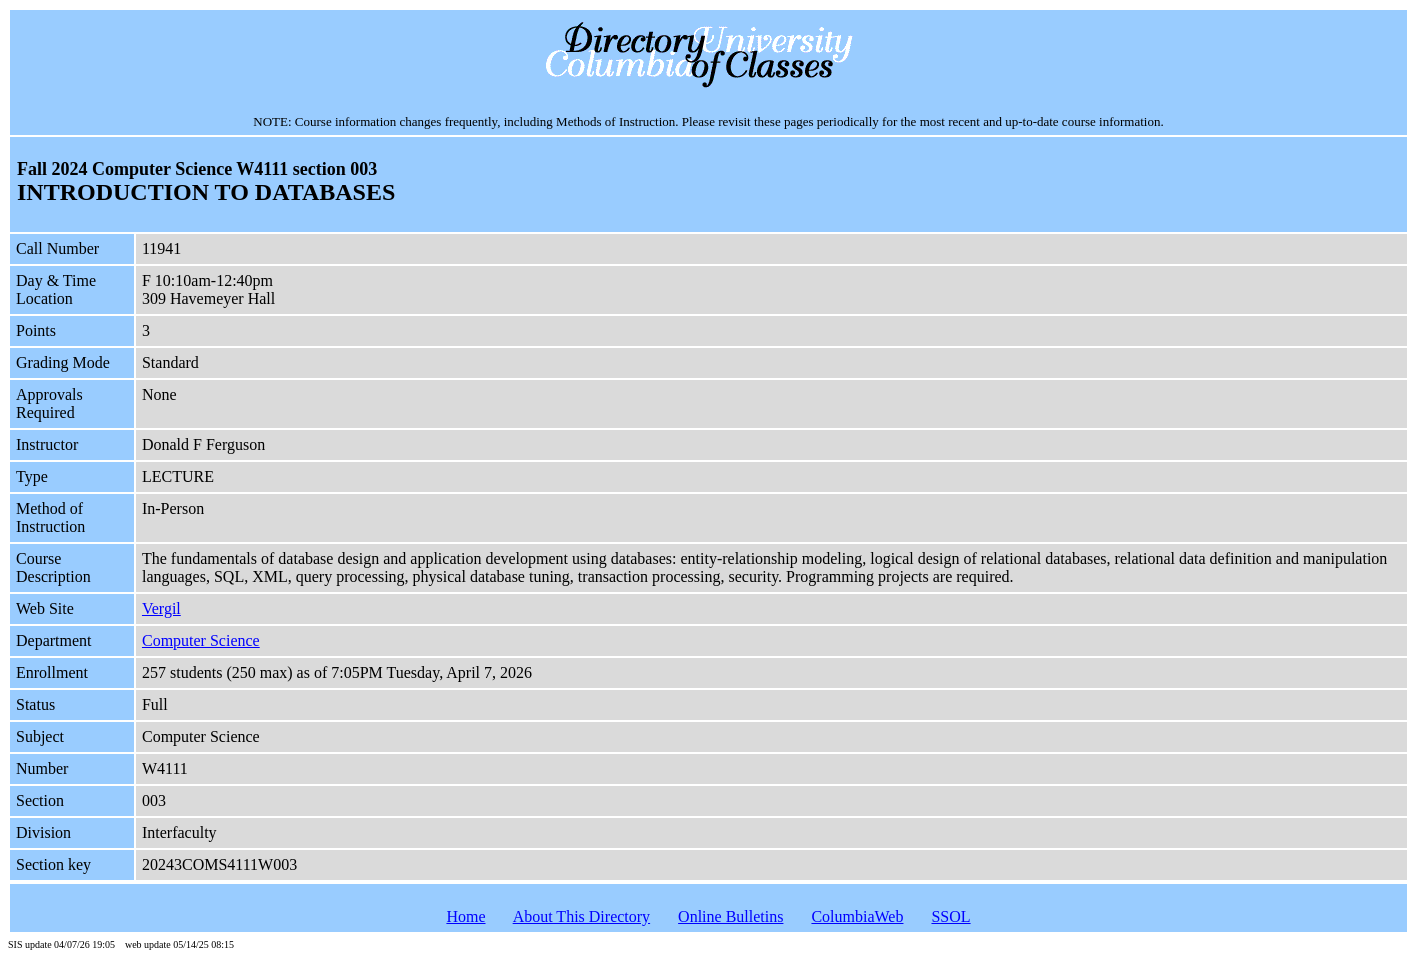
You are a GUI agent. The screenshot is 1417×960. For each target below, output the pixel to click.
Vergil (161, 608)
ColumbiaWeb (857, 916)
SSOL (950, 916)
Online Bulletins (730, 916)
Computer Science (201, 640)
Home (465, 916)
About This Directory (581, 916)
